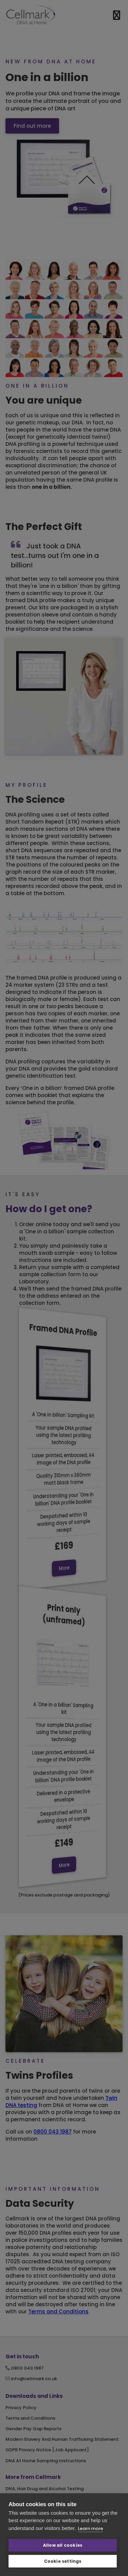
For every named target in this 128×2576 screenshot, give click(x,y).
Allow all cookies (62, 2545)
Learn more (90, 2528)
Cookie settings (63, 2561)
